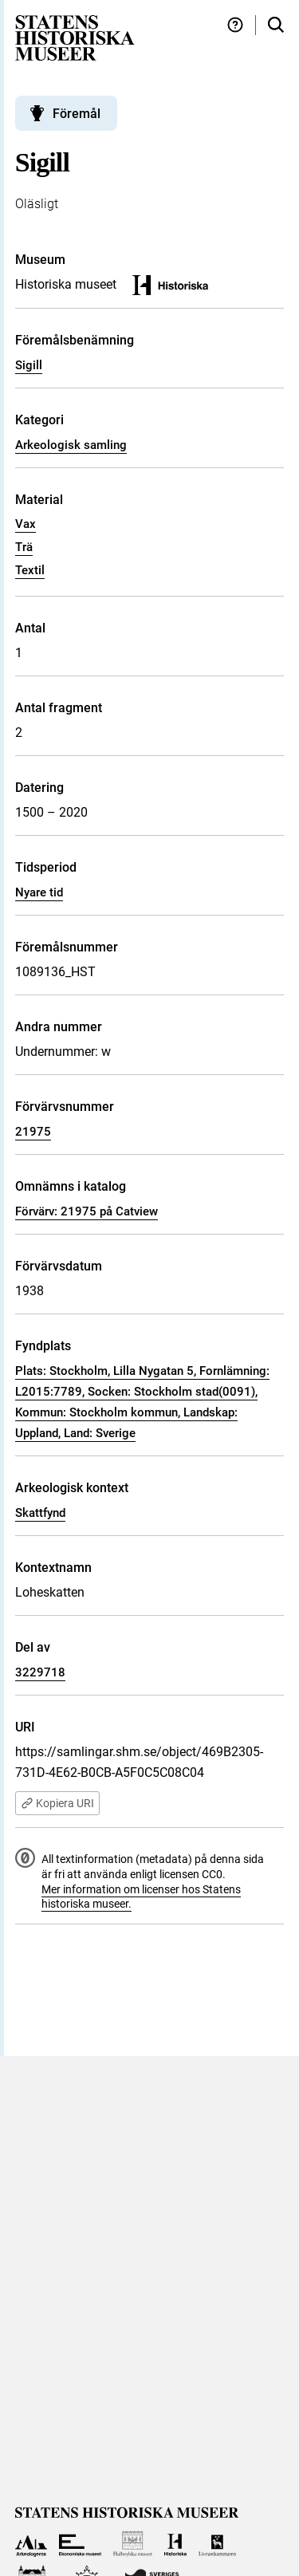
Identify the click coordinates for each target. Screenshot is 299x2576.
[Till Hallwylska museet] (132, 2544)
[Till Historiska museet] (175, 2544)
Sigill (28, 365)
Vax (25, 524)
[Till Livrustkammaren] (218, 2544)
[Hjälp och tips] (235, 25)
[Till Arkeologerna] (31, 2544)
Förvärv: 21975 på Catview (86, 1211)
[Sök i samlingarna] (276, 25)
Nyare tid (39, 892)
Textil (30, 570)
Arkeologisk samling (71, 445)
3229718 (40, 1672)
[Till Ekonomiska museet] (80, 2544)
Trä (24, 547)
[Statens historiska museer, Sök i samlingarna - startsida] (75, 37)
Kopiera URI (57, 1803)
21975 (33, 1132)
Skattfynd (40, 1513)
